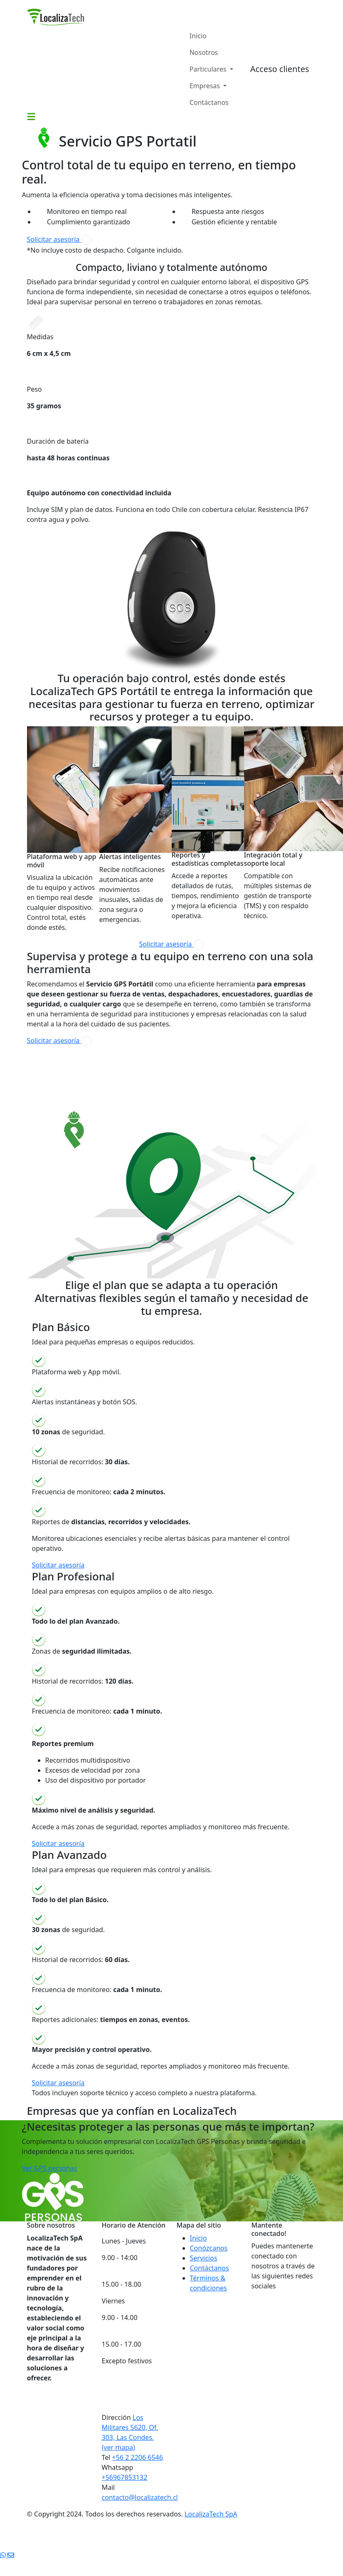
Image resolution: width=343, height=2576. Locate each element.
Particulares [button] (209, 69)
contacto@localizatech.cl (140, 2497)
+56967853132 (125, 2477)
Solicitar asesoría (59, 240)
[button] (31, 115)
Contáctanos (209, 102)
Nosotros (204, 52)
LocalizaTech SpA (211, 2514)
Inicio (198, 35)
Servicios (203, 2258)
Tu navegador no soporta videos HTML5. (89, 1077)
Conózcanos (209, 2248)
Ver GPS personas (49, 2168)
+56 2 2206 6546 (137, 2457)
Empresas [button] (206, 85)
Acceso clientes (279, 69)
